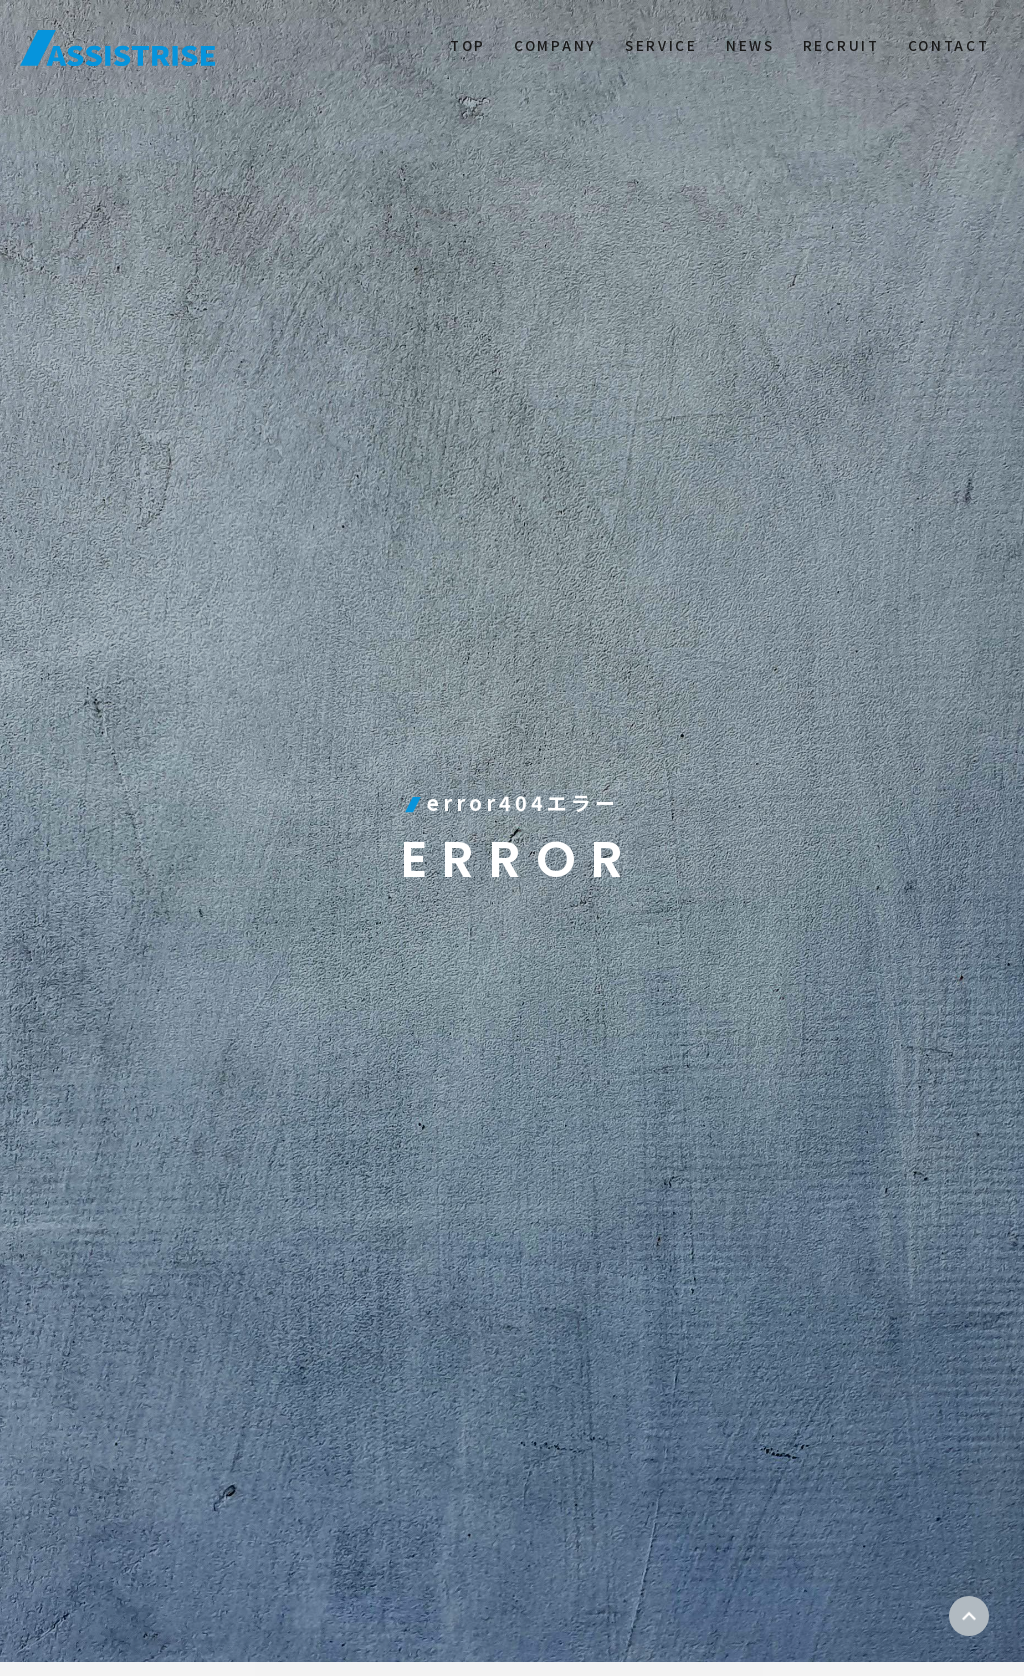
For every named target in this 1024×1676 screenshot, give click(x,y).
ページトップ (969, 1616)
